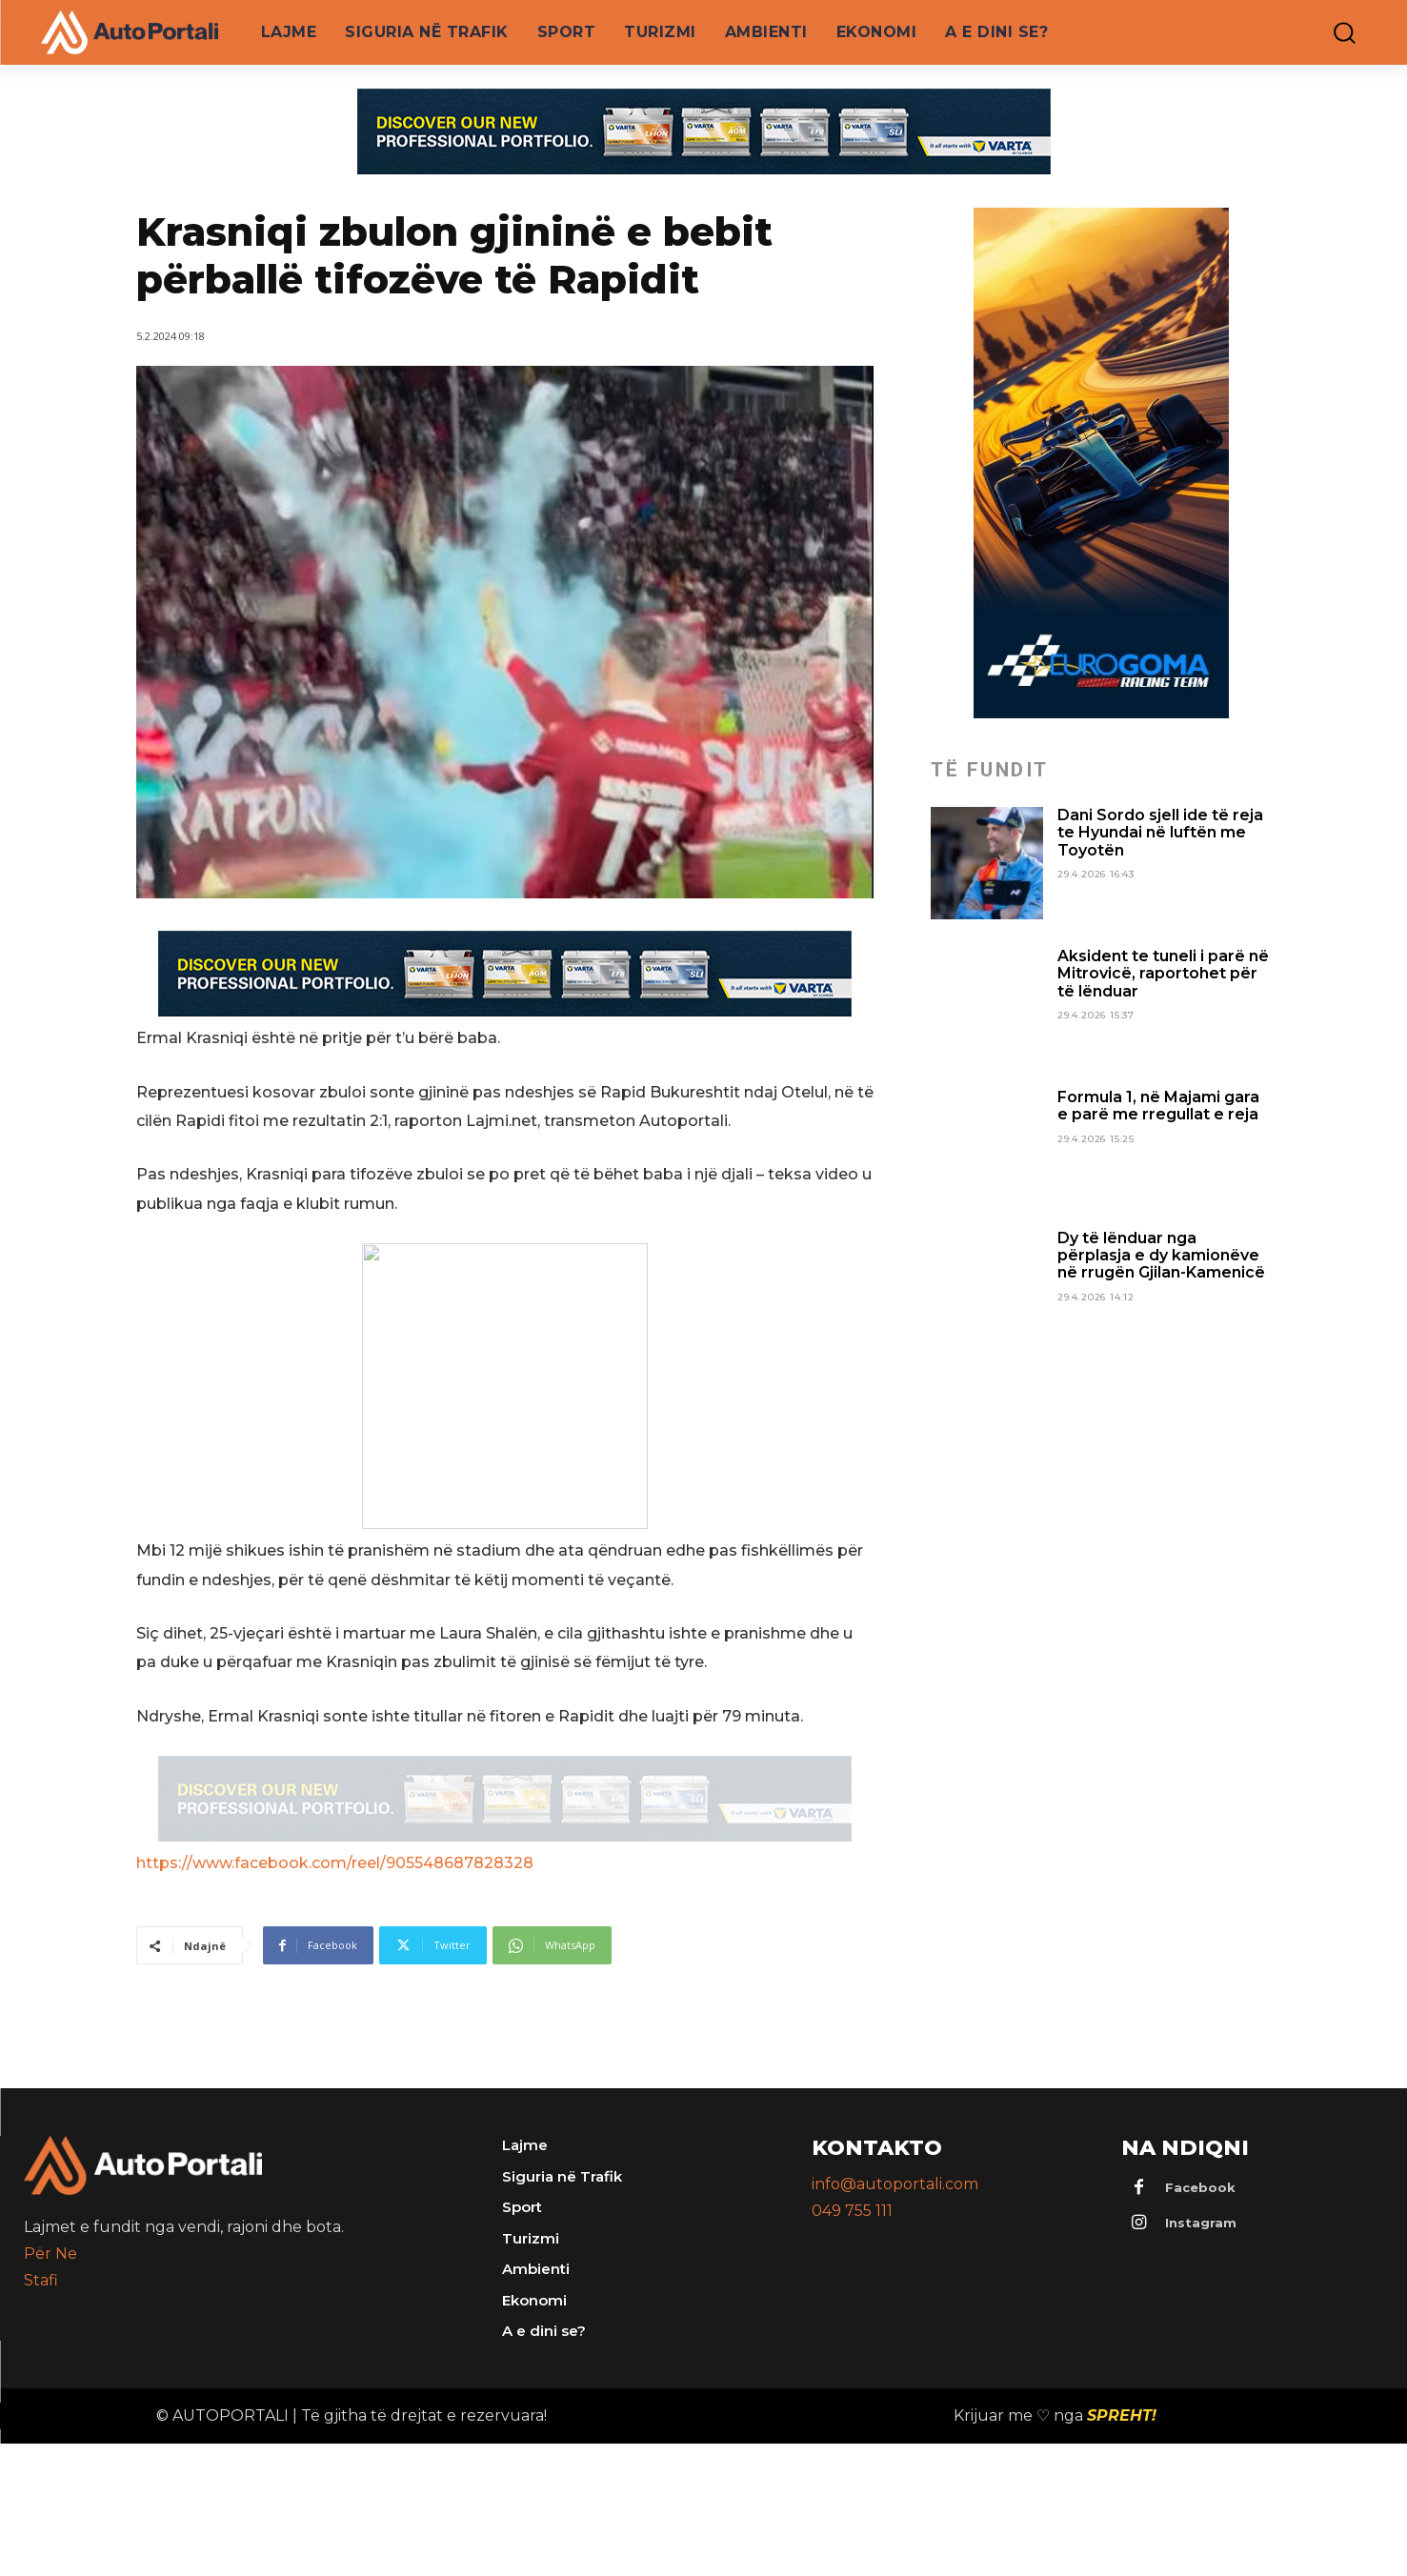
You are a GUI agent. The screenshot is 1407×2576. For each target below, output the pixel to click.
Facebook (1200, 2187)
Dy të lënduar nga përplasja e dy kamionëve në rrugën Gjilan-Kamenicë (1161, 1255)
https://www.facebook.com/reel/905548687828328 (334, 1863)
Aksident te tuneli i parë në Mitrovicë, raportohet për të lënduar (1163, 973)
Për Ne (50, 2253)
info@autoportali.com (895, 2184)
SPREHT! (1121, 2415)
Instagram (1200, 2222)
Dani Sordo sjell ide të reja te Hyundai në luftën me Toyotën (1160, 832)
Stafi (41, 2280)
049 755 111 (852, 2211)
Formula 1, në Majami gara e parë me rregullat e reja (1158, 1105)
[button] (1331, 32)
